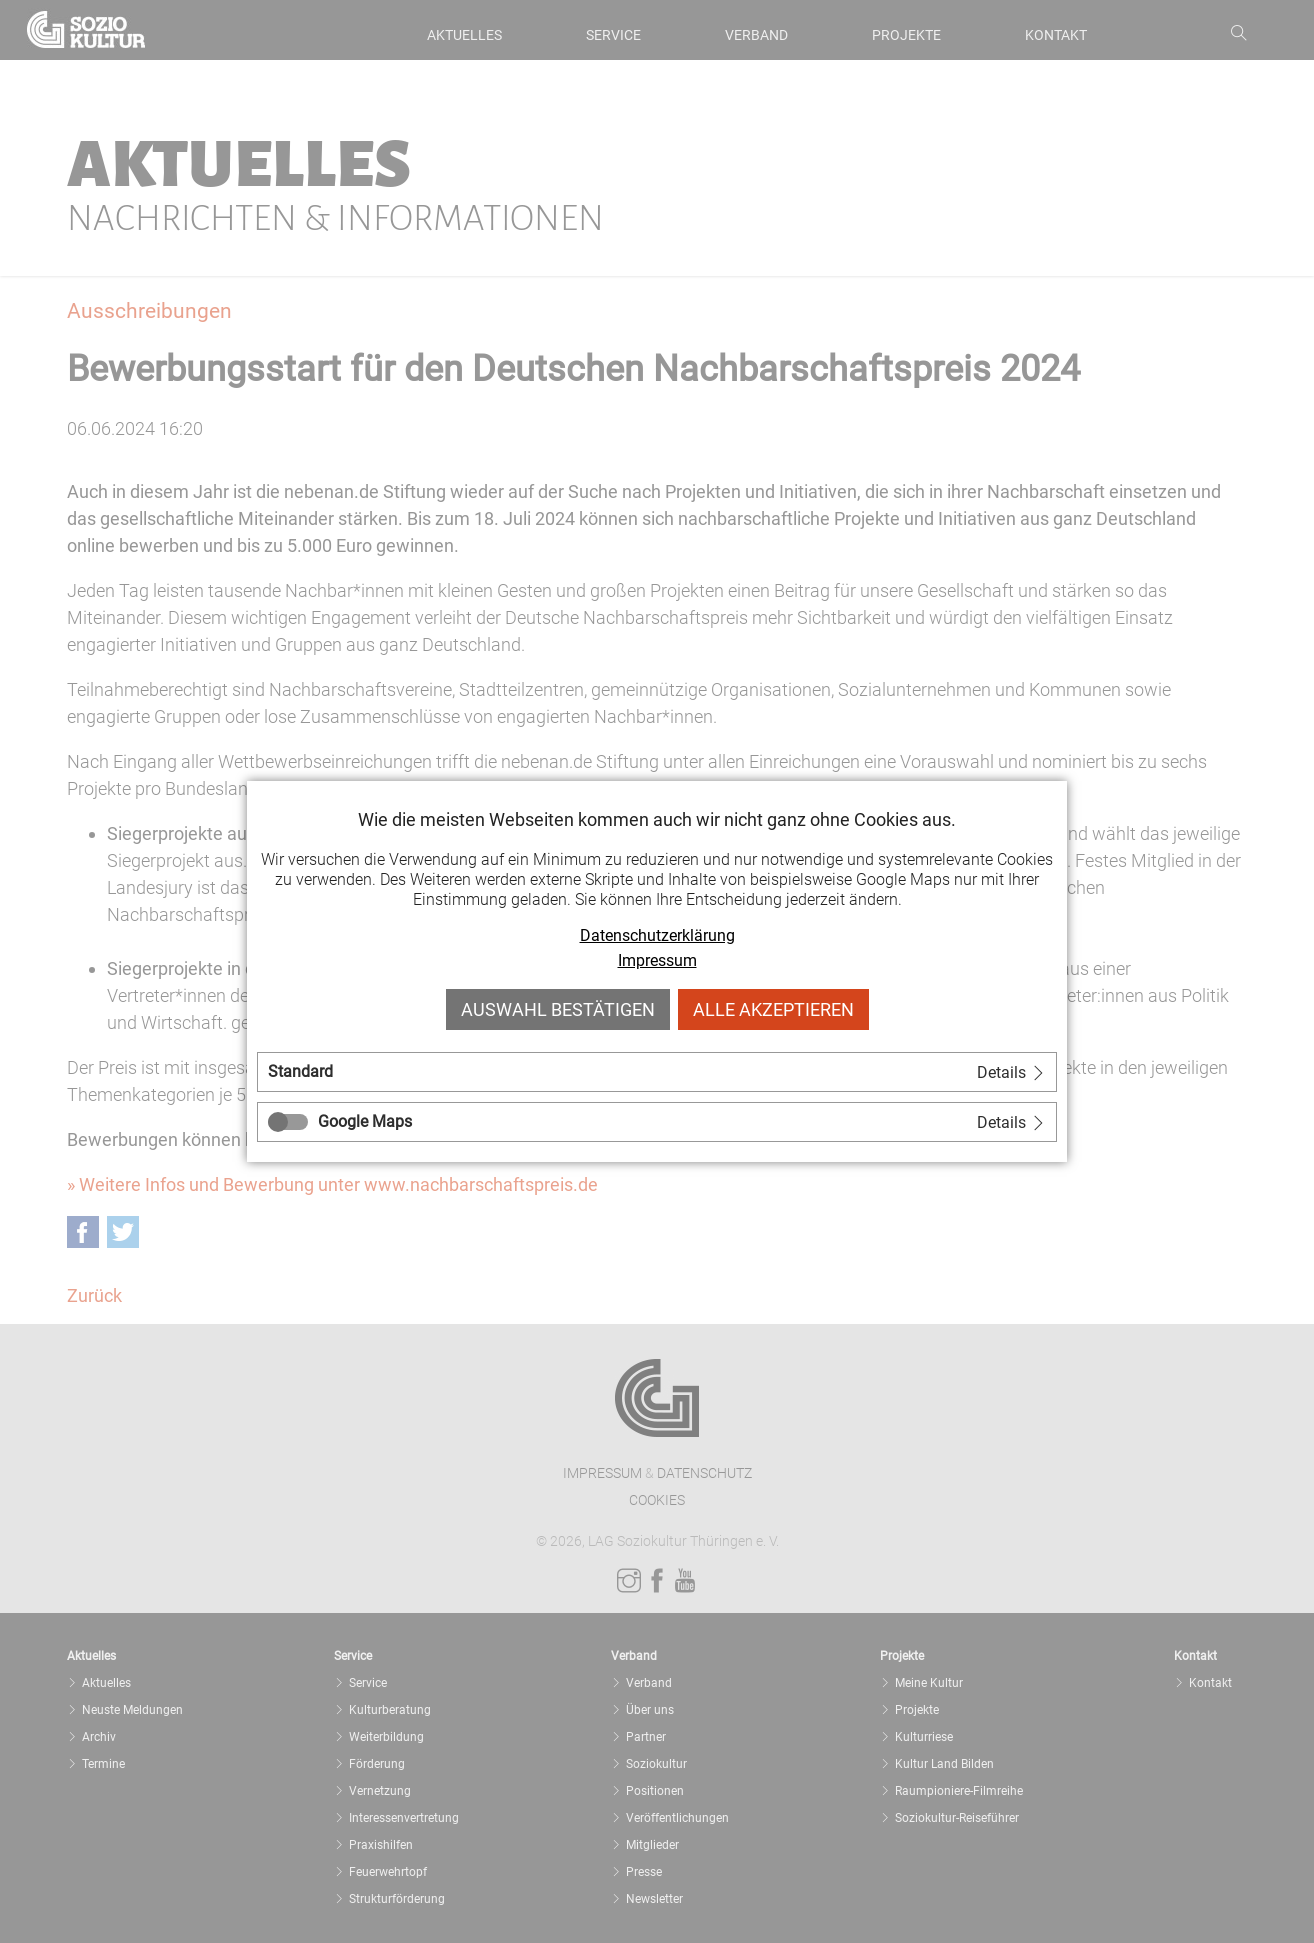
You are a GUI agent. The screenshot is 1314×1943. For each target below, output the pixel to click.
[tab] (657, 1072)
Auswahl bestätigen (558, 1009)
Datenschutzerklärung (657, 935)
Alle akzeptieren (773, 1009)
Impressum (657, 960)
